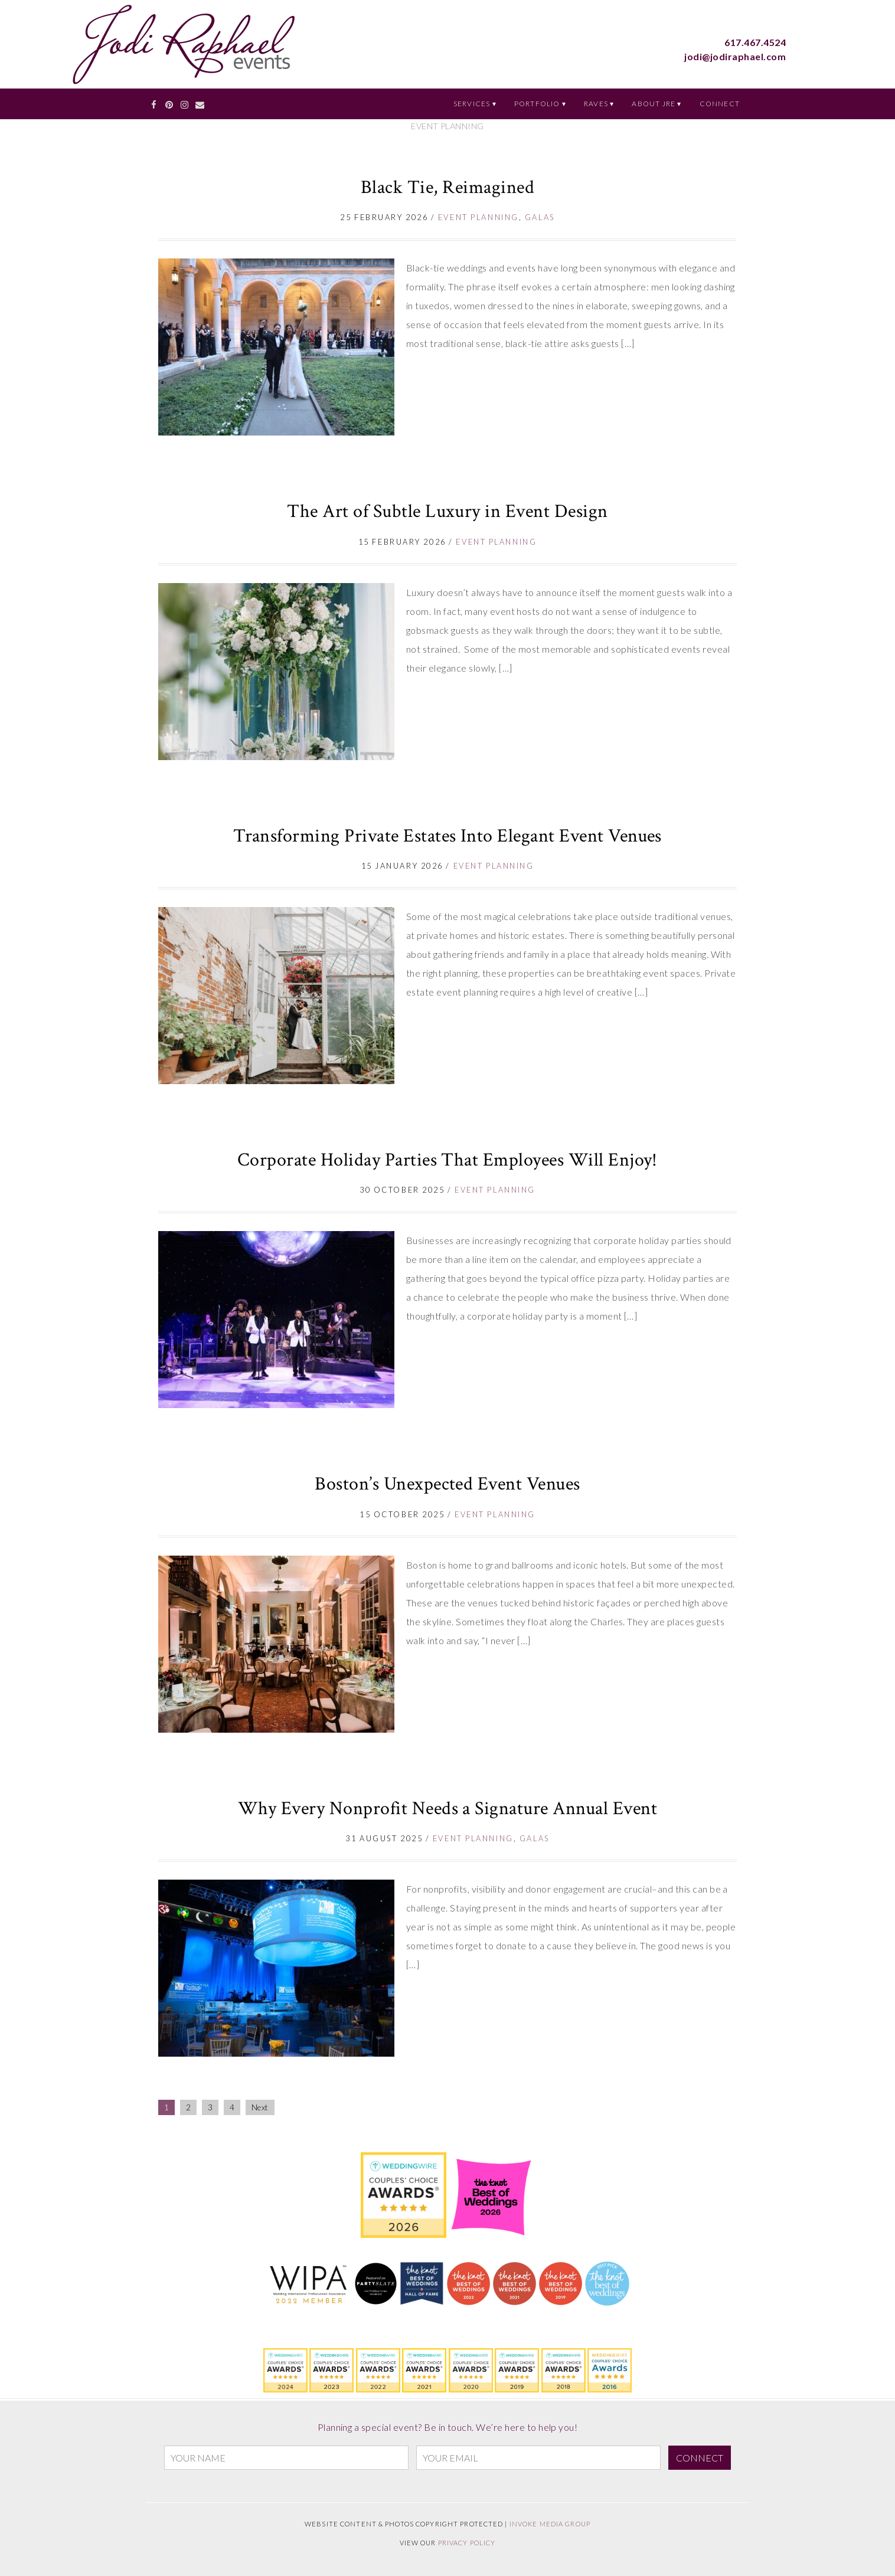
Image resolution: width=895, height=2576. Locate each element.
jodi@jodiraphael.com (735, 56)
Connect (720, 103)
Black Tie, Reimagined (447, 187)
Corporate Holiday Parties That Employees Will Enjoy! (447, 1160)
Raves (596, 103)
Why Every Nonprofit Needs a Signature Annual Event (447, 1808)
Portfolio (537, 103)
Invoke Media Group (549, 2524)
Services (472, 103)
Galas (540, 217)
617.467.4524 (755, 42)
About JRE (653, 103)
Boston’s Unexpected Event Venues (447, 1484)
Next (260, 2107)
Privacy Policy (467, 2542)
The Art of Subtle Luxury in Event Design (447, 511)
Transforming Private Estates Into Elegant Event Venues (447, 836)
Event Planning (478, 217)
